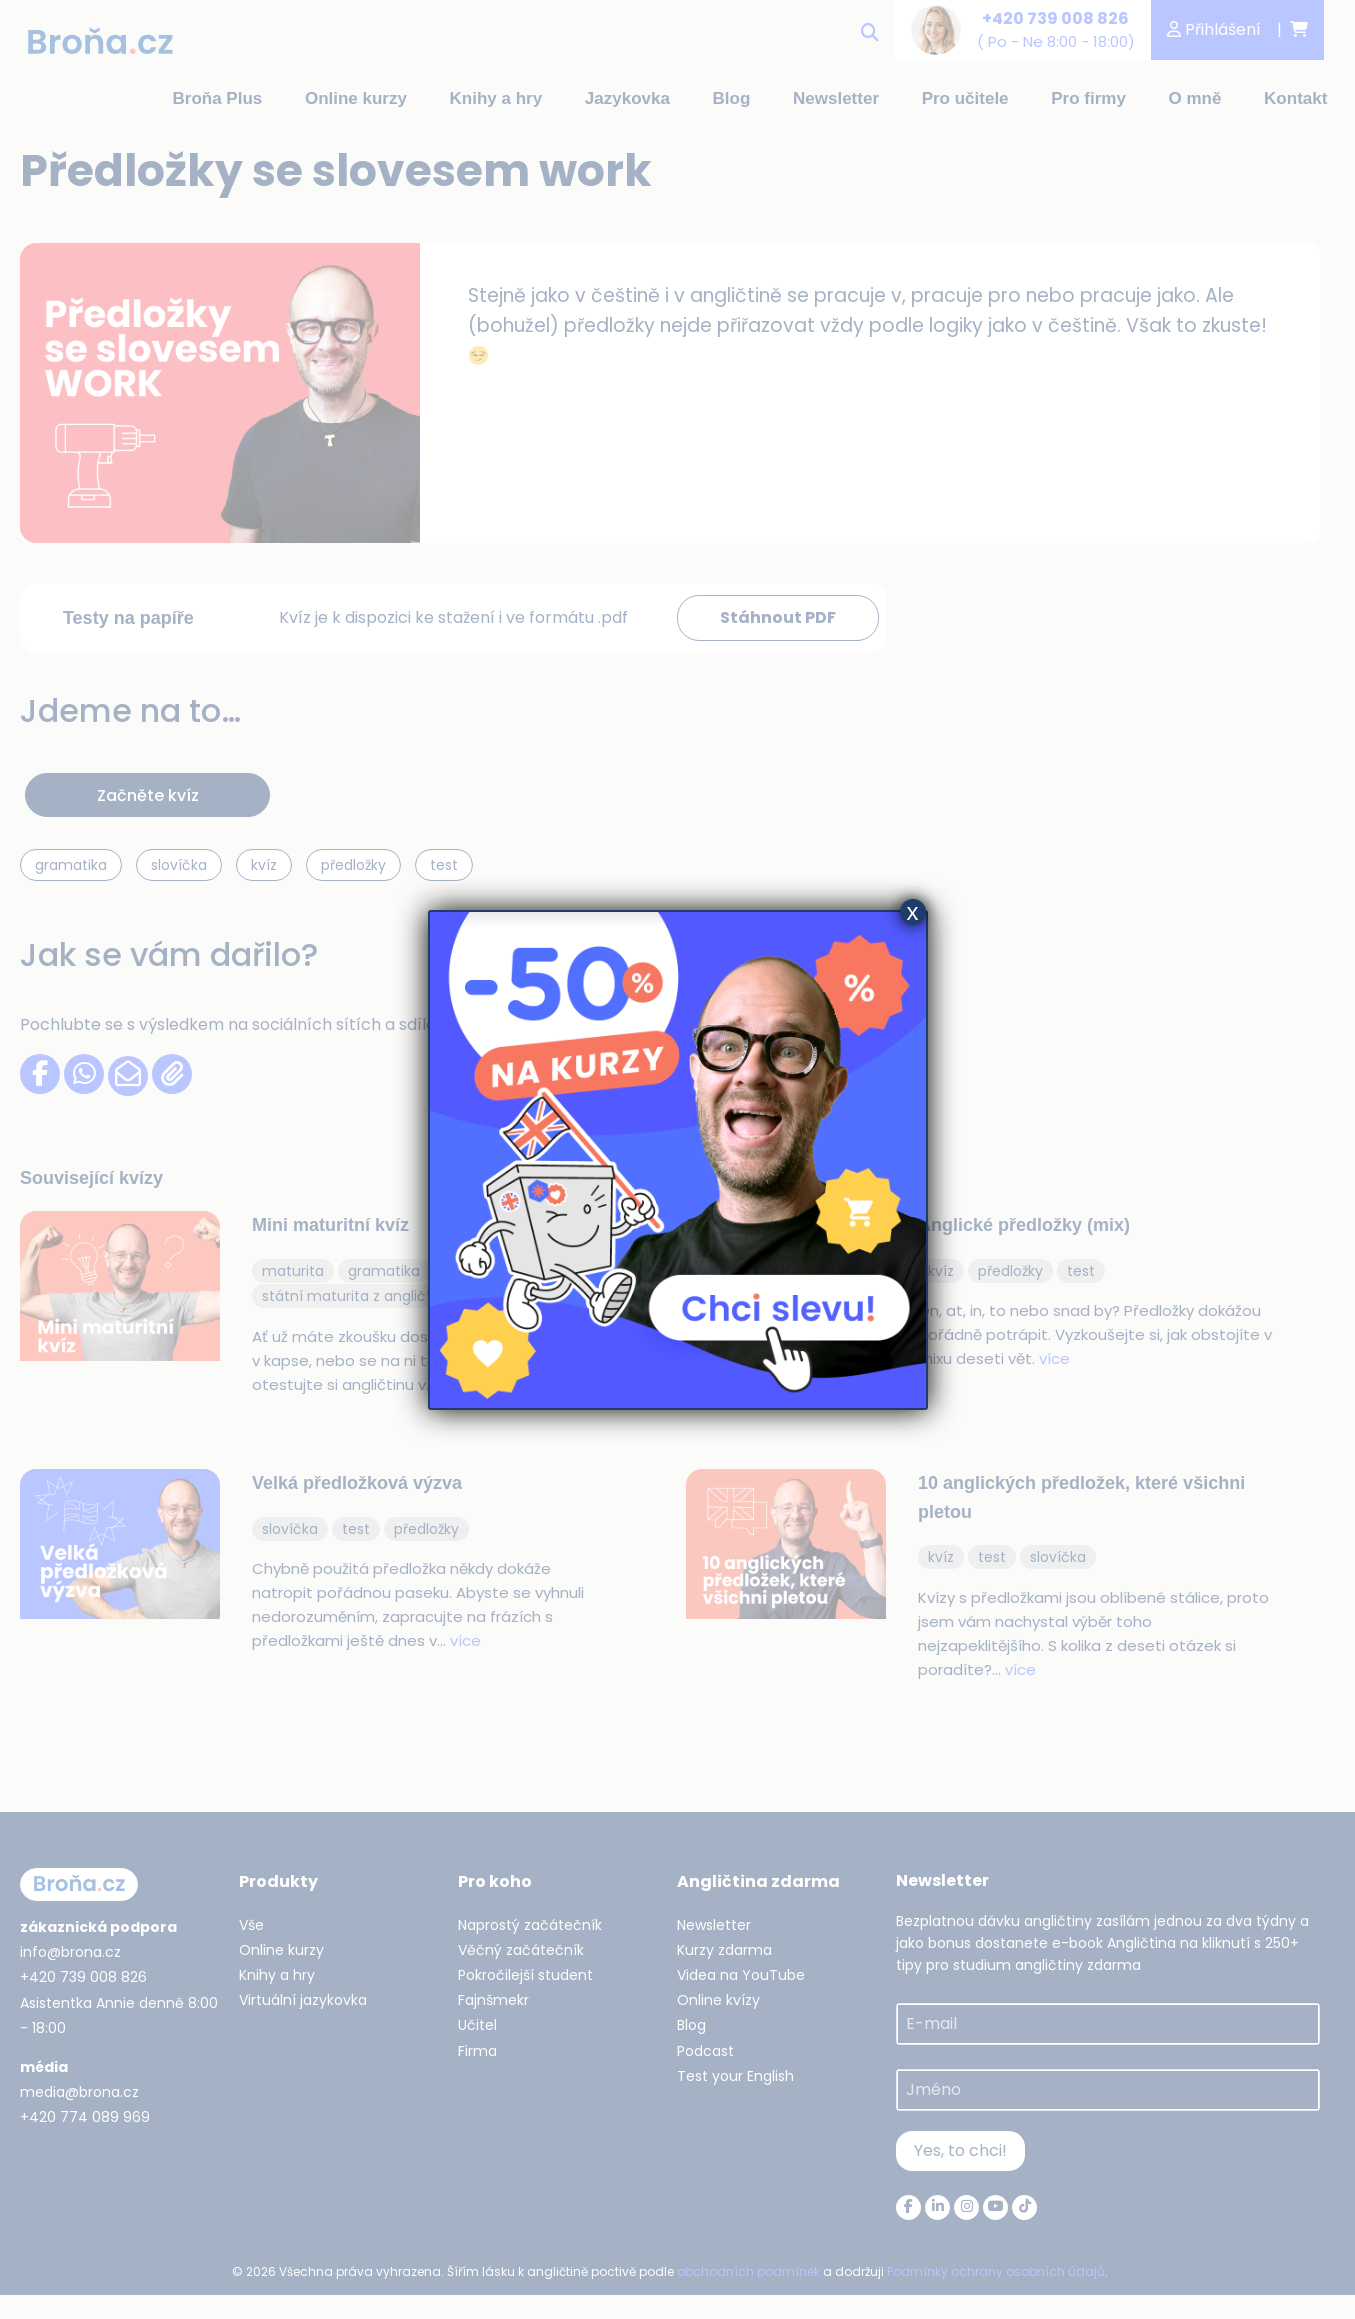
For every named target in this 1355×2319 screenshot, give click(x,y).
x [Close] (913, 912)
